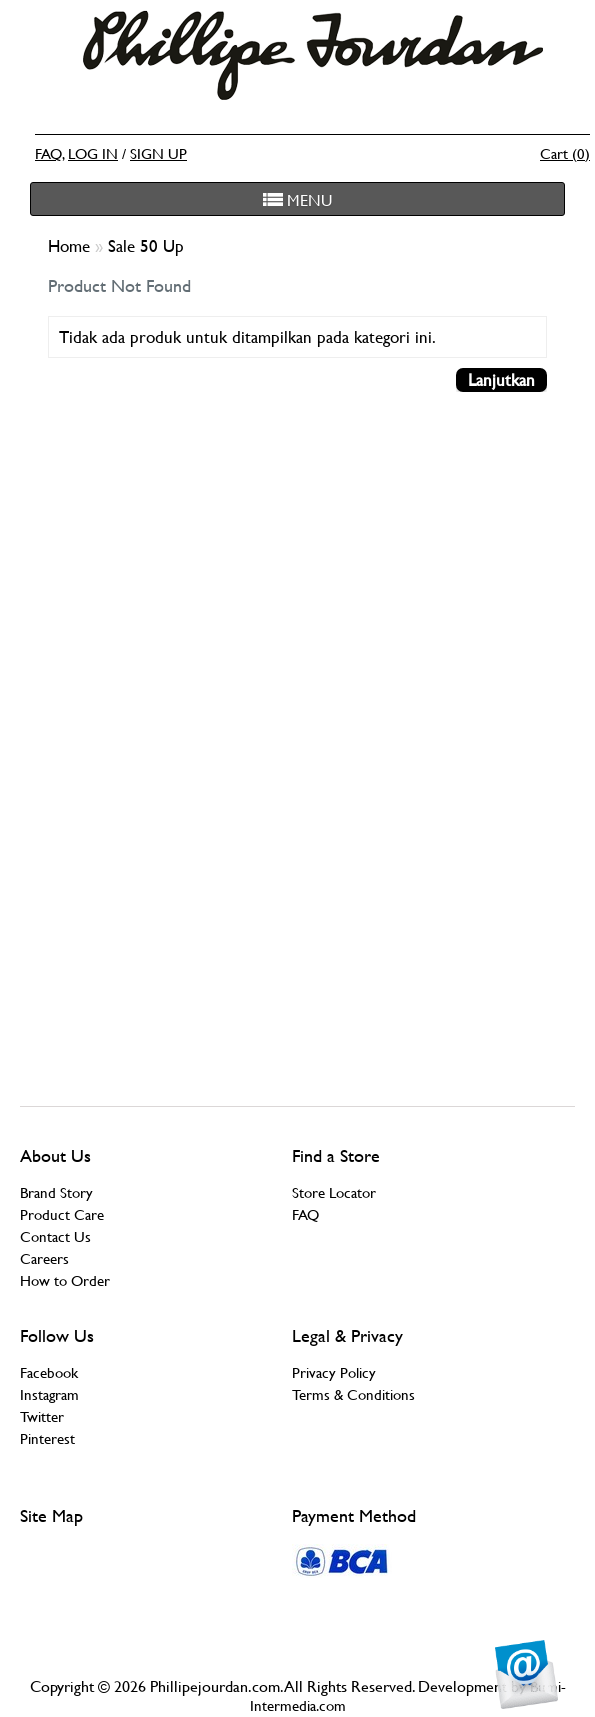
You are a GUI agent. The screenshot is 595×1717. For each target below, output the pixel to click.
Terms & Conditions (353, 1394)
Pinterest (47, 1438)
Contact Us (55, 1236)
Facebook (49, 1372)
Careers (44, 1258)
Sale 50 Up (146, 246)
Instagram (49, 1394)
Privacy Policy (334, 1372)
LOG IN (93, 153)
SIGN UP (158, 153)
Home (71, 246)
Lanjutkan (501, 380)
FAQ (48, 153)
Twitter (42, 1416)
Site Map (51, 1515)
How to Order (65, 1280)
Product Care (62, 1214)
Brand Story (56, 1192)
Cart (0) (565, 153)
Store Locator (334, 1192)
